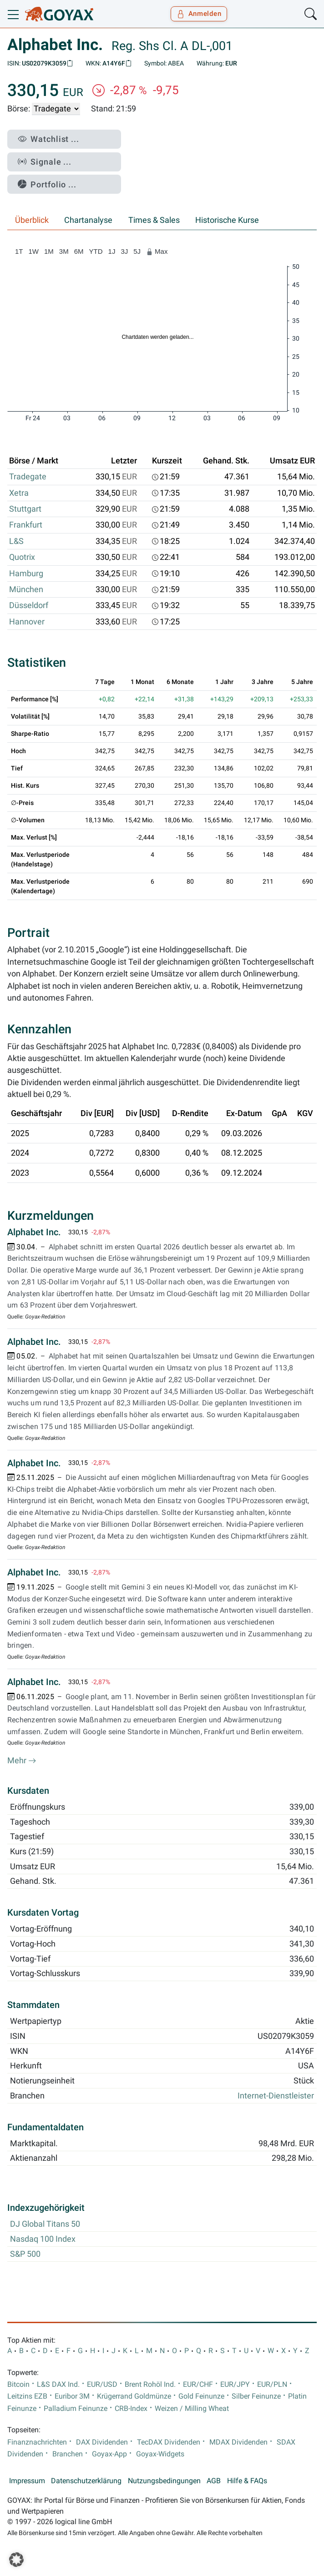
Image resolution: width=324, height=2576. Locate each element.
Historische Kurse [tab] (227, 220)
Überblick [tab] (32, 220)
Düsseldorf (28, 605)
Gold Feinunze (201, 2396)
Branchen (67, 2454)
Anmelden (199, 14)
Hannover (27, 621)
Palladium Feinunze (75, 2409)
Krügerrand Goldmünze (134, 2396)
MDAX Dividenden (238, 2442)
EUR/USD (102, 2384)
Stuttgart (25, 508)
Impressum (27, 2481)
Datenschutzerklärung (86, 2481)
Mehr (21, 1760)
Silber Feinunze (256, 2396)
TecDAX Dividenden (168, 2442)
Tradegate (27, 476)
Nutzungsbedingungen (164, 2481)
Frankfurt (25, 524)
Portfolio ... (47, 184)
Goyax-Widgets (160, 2454)
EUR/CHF (198, 2384)
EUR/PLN (272, 2384)
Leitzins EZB (27, 2396)
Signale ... (44, 161)
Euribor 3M (72, 2396)
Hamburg (26, 573)
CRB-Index (131, 2409)
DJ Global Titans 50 (45, 2224)
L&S (16, 541)
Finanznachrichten (37, 2442)
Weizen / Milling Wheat (192, 2409)
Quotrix (22, 557)
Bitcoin (18, 2384)
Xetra (19, 493)
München (26, 589)
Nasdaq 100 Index (43, 2239)
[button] (16, 2559)
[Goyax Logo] (59, 14)
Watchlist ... (48, 139)
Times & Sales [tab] (154, 220)
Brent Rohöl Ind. (150, 2384)
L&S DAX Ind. (58, 2384)
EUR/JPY (235, 2384)
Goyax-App (109, 2454)
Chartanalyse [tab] (88, 220)
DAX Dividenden (102, 2442)
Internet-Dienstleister (276, 2095)
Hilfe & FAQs (247, 2481)
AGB (214, 2481)
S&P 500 (25, 2254)
